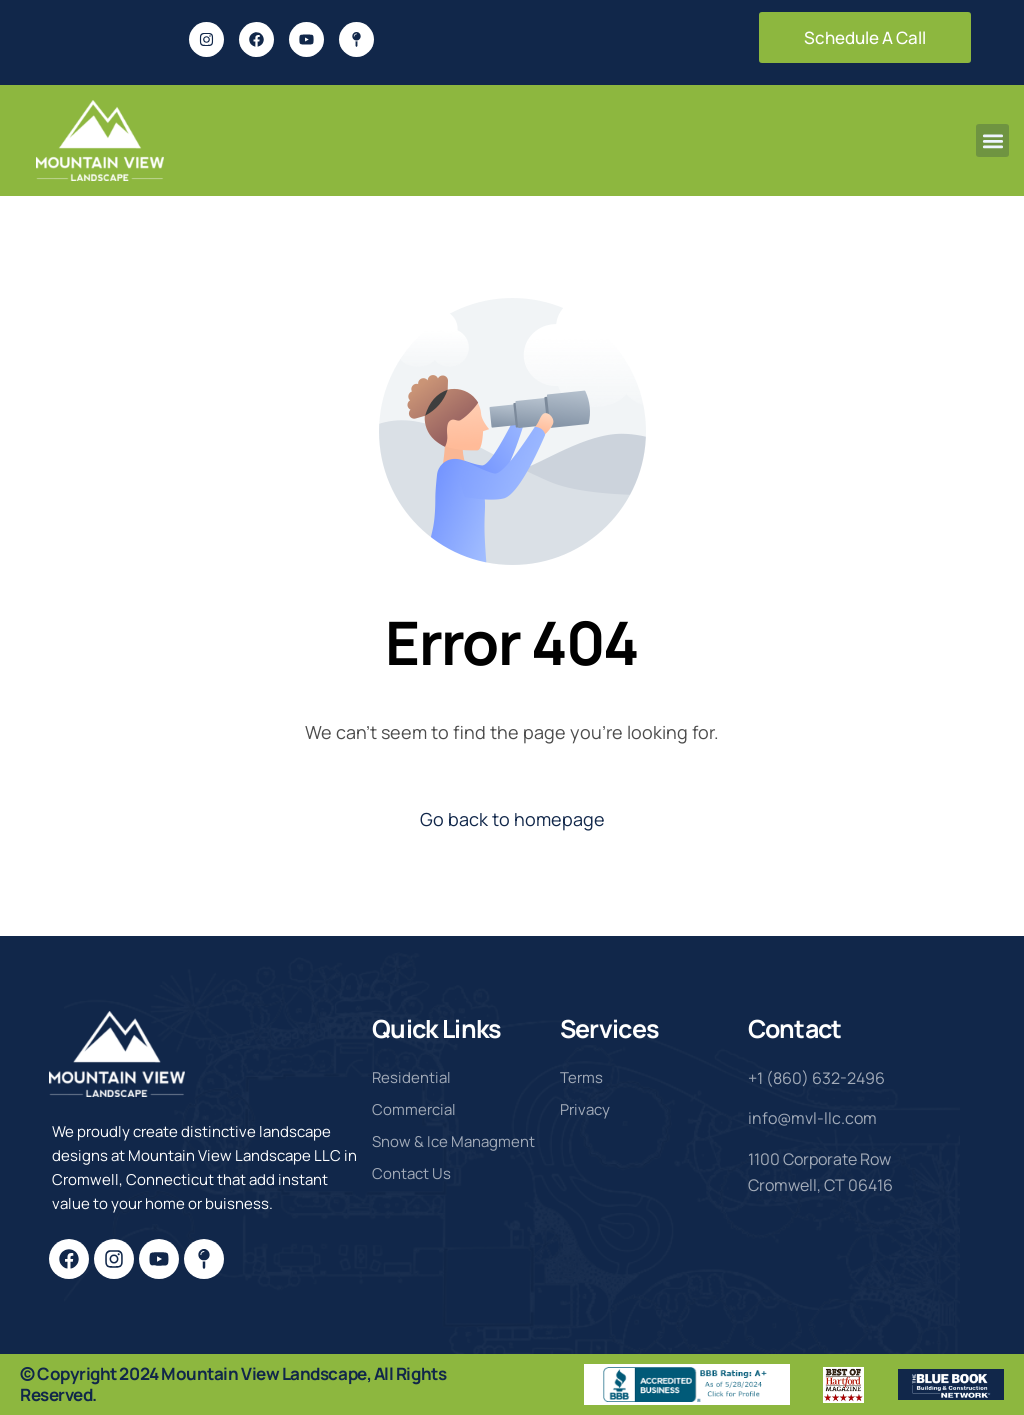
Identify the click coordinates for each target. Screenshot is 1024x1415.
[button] (992, 140)
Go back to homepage (512, 819)
